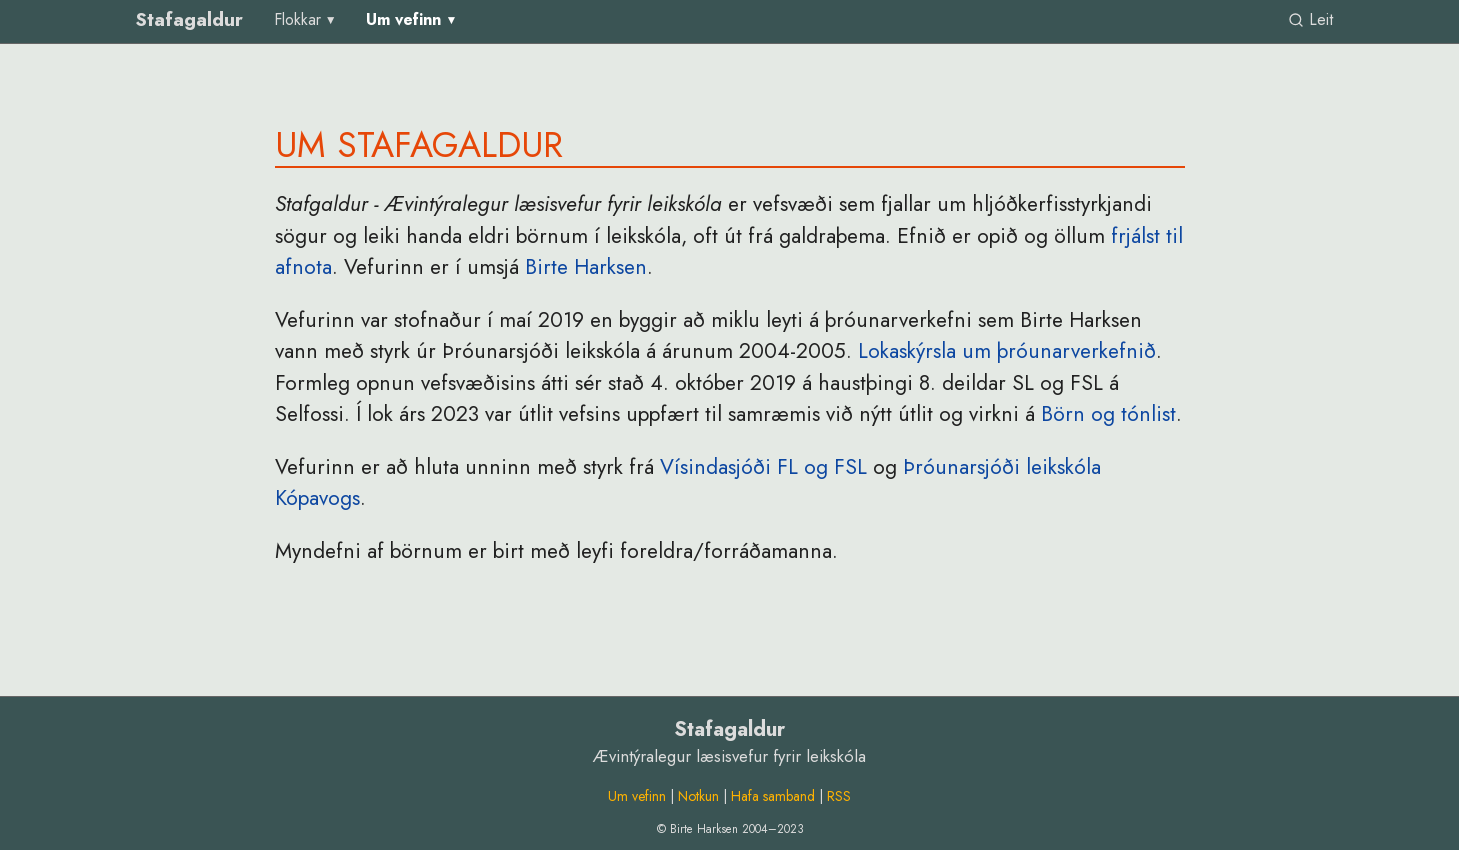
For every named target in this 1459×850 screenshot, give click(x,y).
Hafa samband (773, 796)
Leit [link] (1310, 19)
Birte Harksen (586, 267)
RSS (839, 796)
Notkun (698, 796)
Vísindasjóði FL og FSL (763, 467)
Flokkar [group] (297, 19)
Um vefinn (637, 796)
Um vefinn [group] (403, 19)
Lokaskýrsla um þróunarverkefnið (1007, 351)
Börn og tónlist (1108, 414)
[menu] (306, 20)
